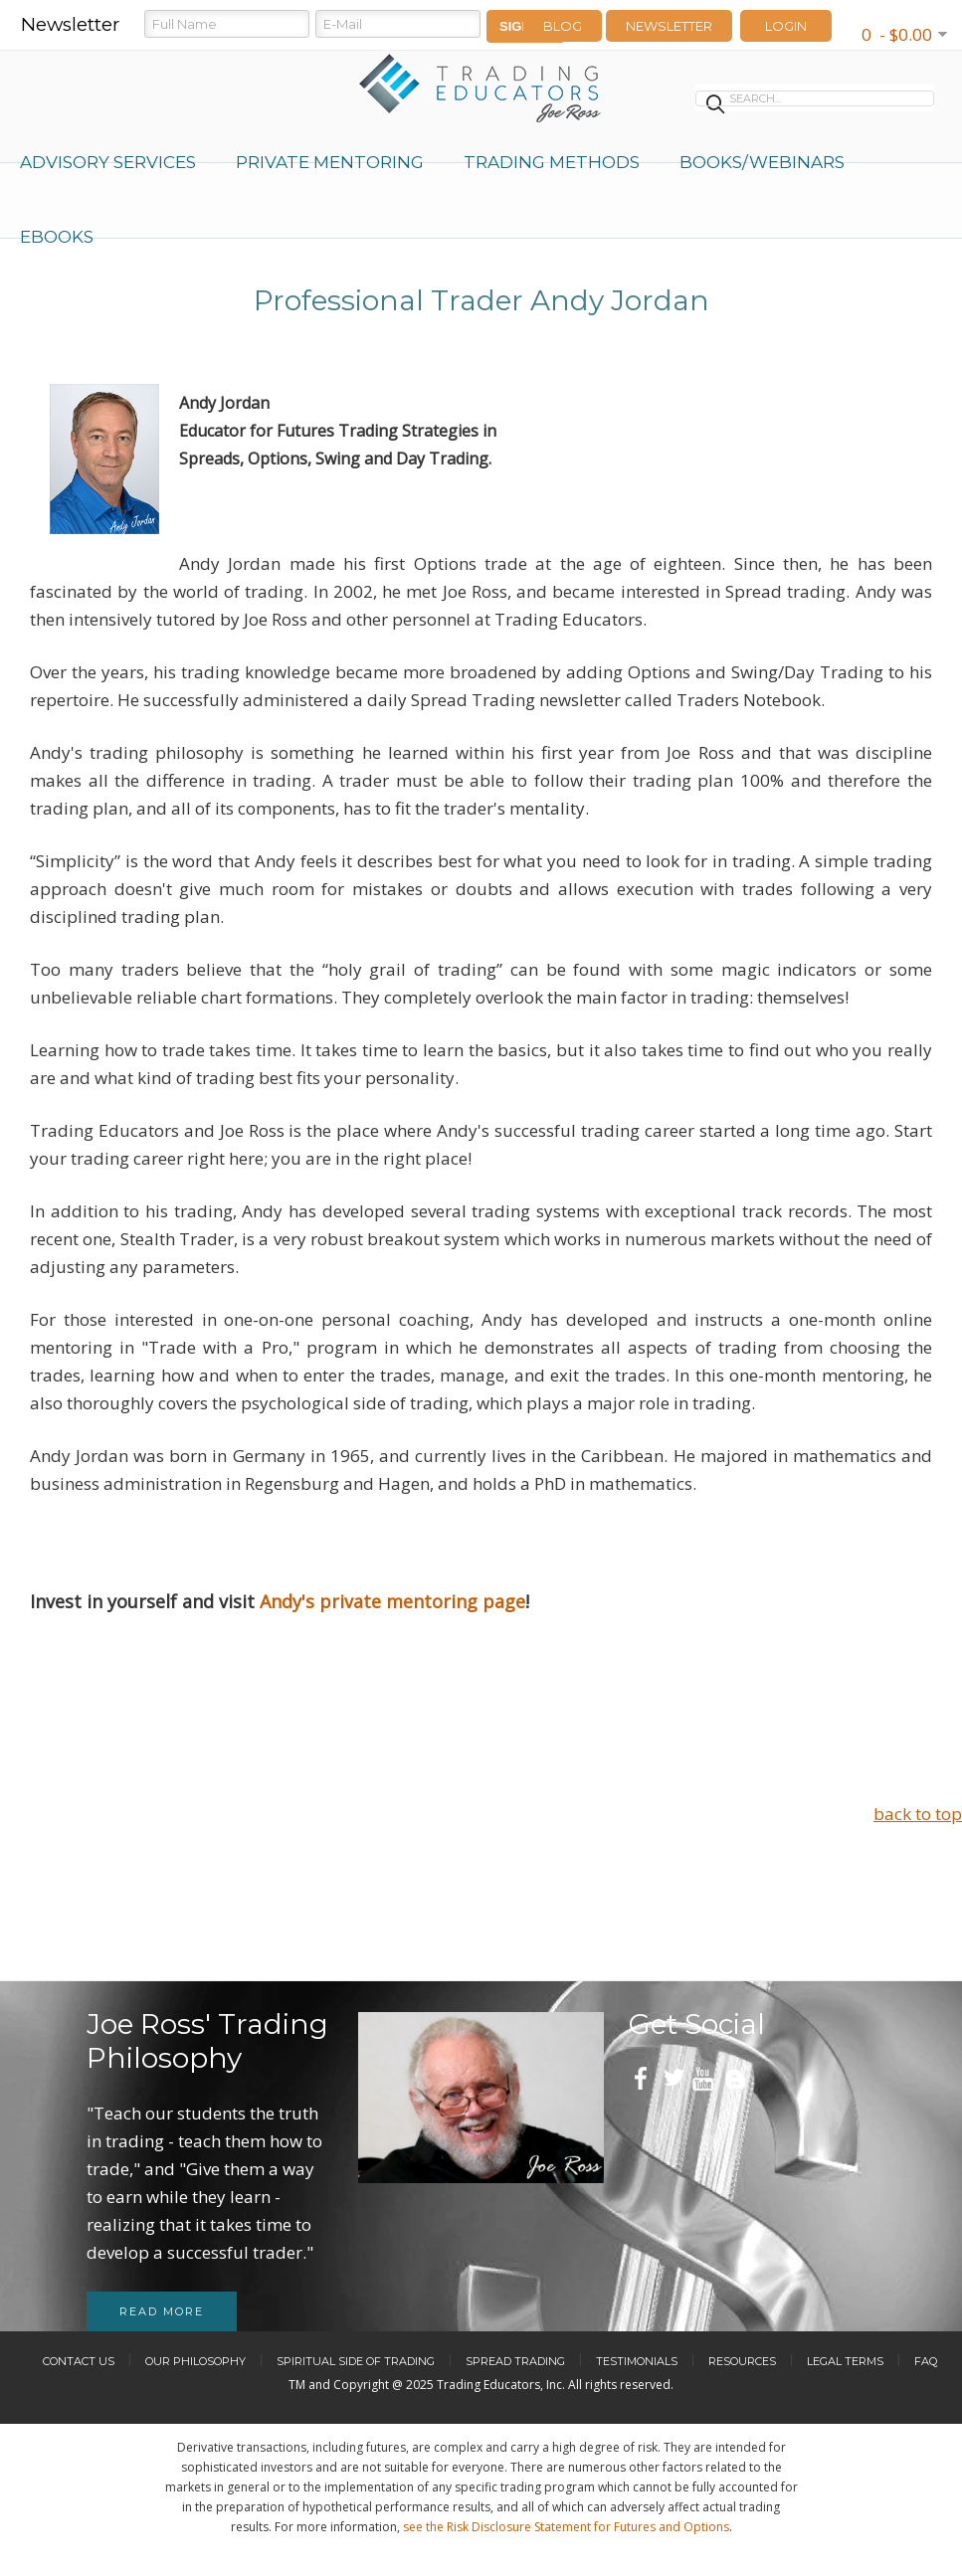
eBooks (57, 237)
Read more (161, 2311)
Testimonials (636, 2361)
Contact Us (78, 2361)
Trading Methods (552, 162)
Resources (742, 2361)
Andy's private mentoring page (392, 1601)
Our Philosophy (195, 2361)
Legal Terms (845, 2361)
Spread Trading (515, 2361)
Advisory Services (108, 162)
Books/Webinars (762, 162)
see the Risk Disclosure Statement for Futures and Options (566, 2526)
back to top (917, 1813)
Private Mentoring (330, 162)
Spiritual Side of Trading (356, 2361)
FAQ (925, 2361)
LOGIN (786, 26)
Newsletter (669, 26)
